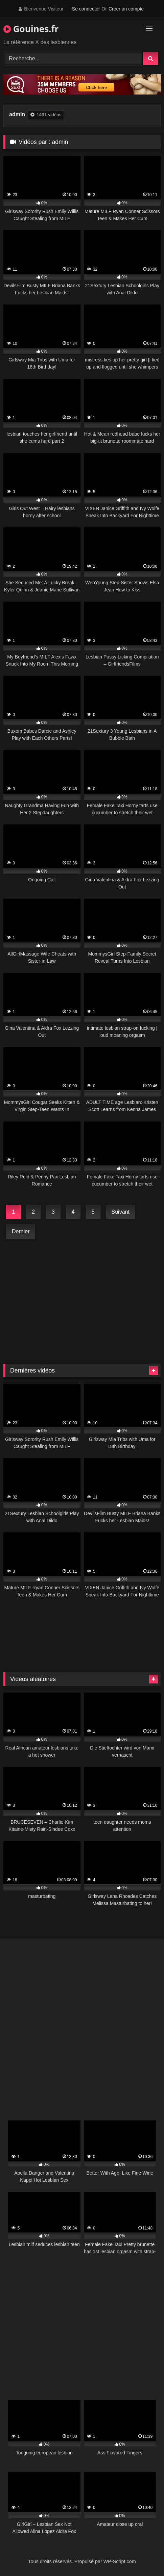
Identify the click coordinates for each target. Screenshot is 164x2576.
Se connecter (86, 9)
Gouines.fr (30, 29)
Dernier (20, 1231)
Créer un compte (126, 9)
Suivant (121, 1212)
